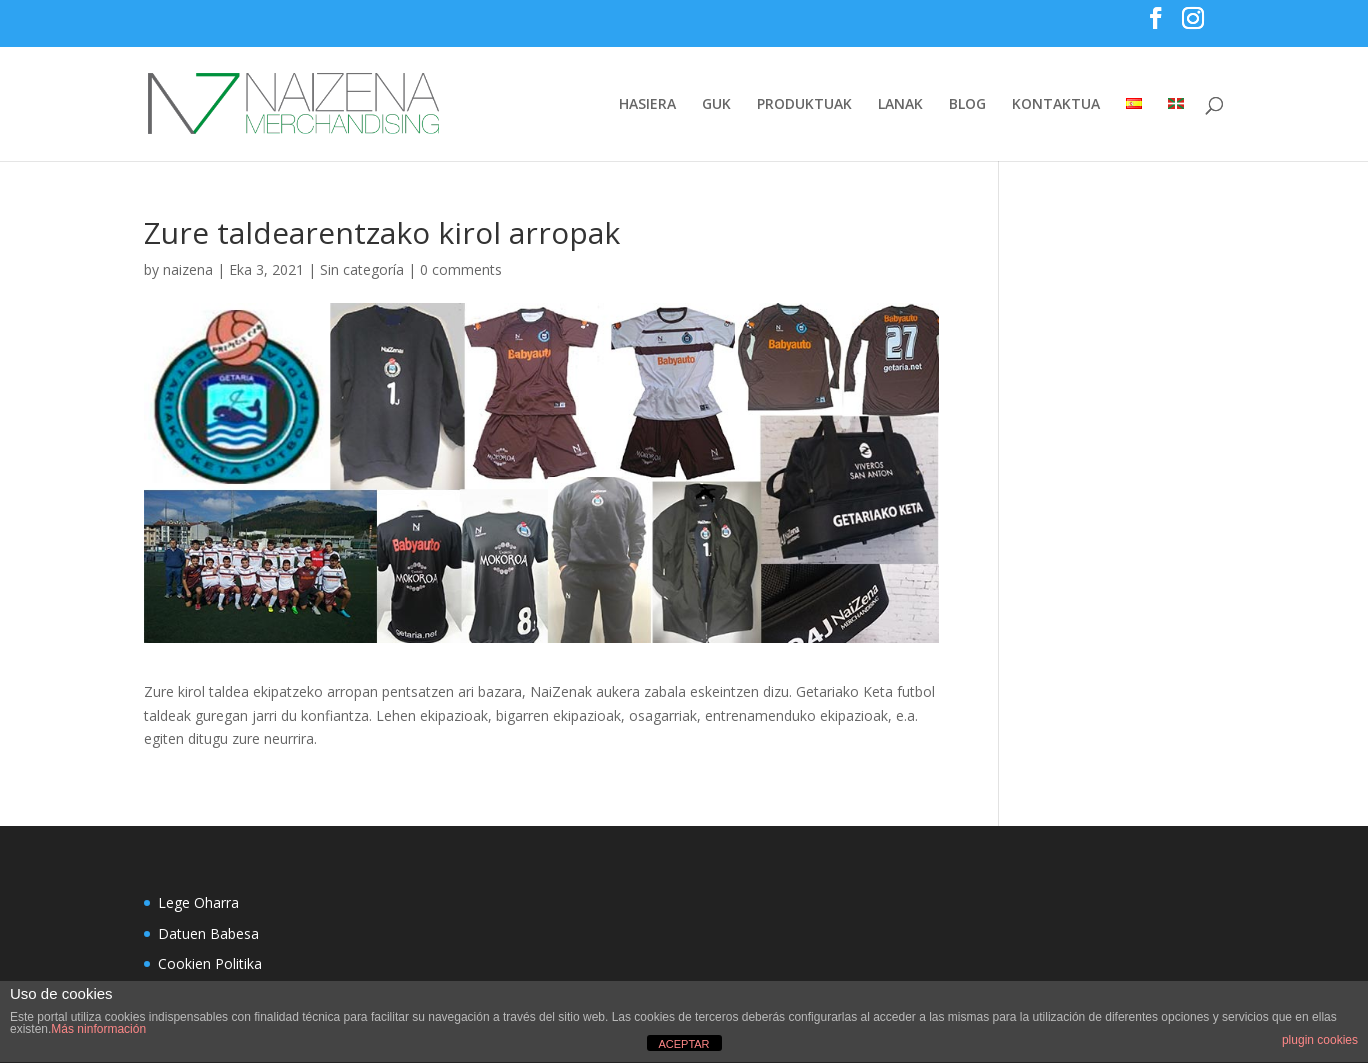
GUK (716, 105)
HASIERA (647, 105)
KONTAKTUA (1056, 105)
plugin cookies (1320, 1040)
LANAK (900, 105)
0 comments (461, 269)
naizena (188, 269)
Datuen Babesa (208, 933)
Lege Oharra (198, 902)
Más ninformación (98, 1029)
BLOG (967, 105)
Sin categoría (362, 269)
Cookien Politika (210, 963)
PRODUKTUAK (804, 105)
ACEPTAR (683, 1044)
